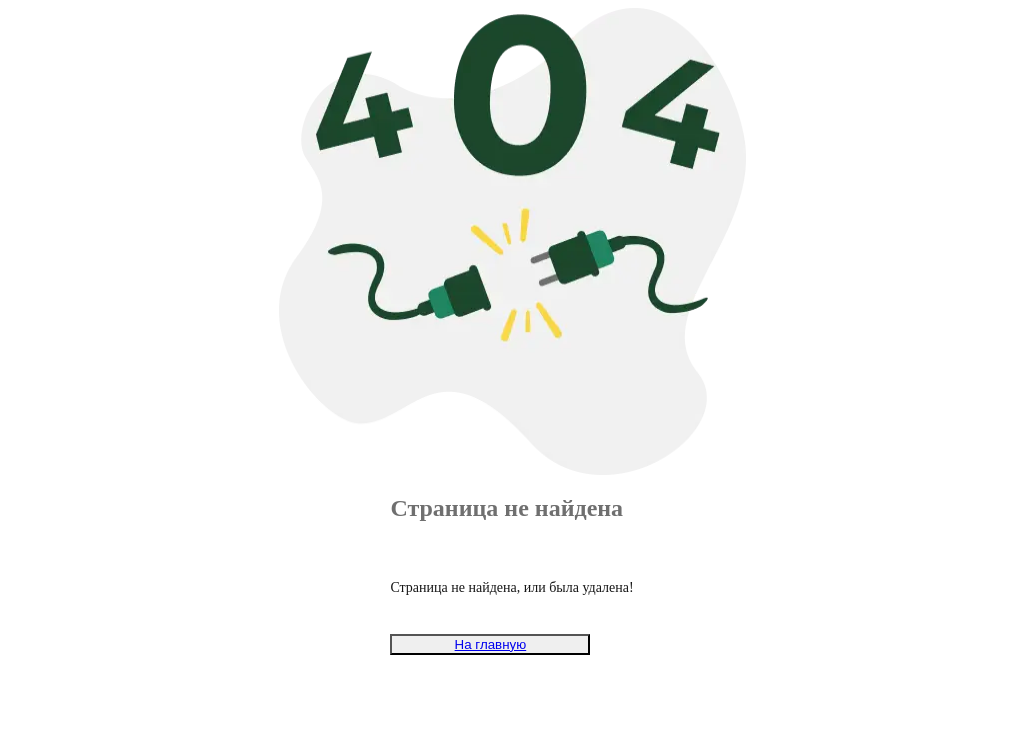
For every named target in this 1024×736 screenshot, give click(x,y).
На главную (491, 644)
